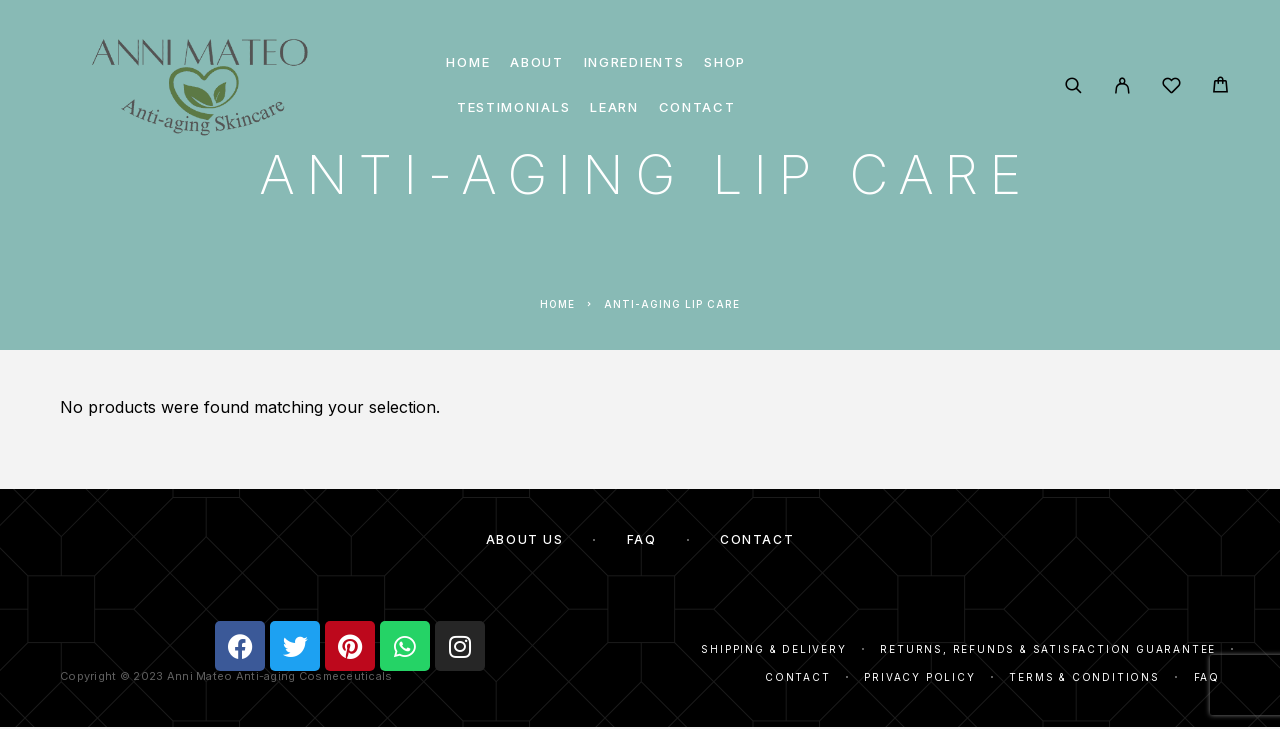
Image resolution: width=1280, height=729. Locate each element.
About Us (524, 539)
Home (468, 62)
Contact (697, 107)
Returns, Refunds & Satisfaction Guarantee (1048, 649)
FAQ (642, 539)
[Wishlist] (1171, 88)
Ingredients (634, 62)
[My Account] (1122, 85)
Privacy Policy (919, 677)
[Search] (1073, 85)
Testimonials (513, 107)
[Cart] (1220, 87)
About (536, 62)
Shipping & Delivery (773, 649)
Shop (725, 62)
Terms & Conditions (1084, 677)
